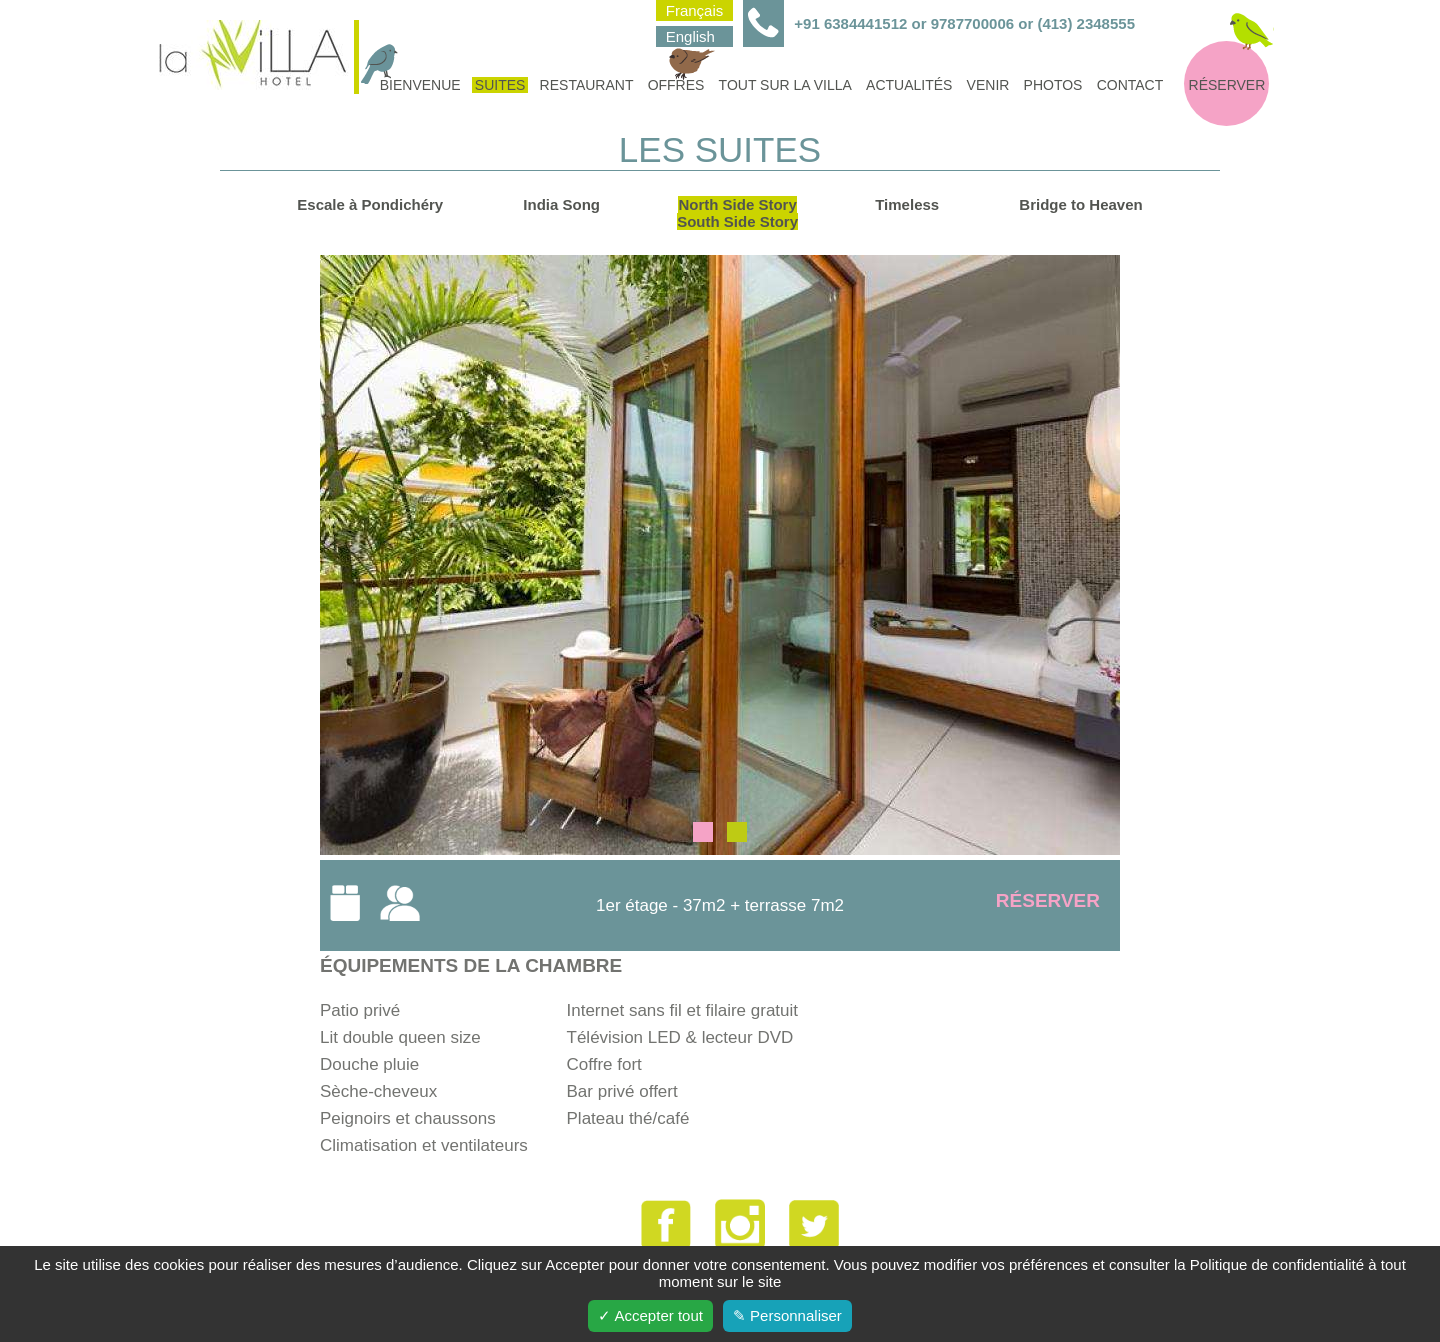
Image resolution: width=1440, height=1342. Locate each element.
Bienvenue (419, 85)
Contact (1130, 85)
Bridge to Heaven (1080, 204)
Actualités (909, 85)
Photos (1053, 85)
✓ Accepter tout (650, 1315)
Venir (988, 85)
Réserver (1227, 85)
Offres (678, 85)
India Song (561, 204)
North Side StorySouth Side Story (737, 213)
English (690, 36)
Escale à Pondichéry (370, 204)
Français (695, 10)
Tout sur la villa (785, 85)
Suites (500, 85)
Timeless (907, 204)
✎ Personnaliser (787, 1315)
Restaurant (587, 85)
